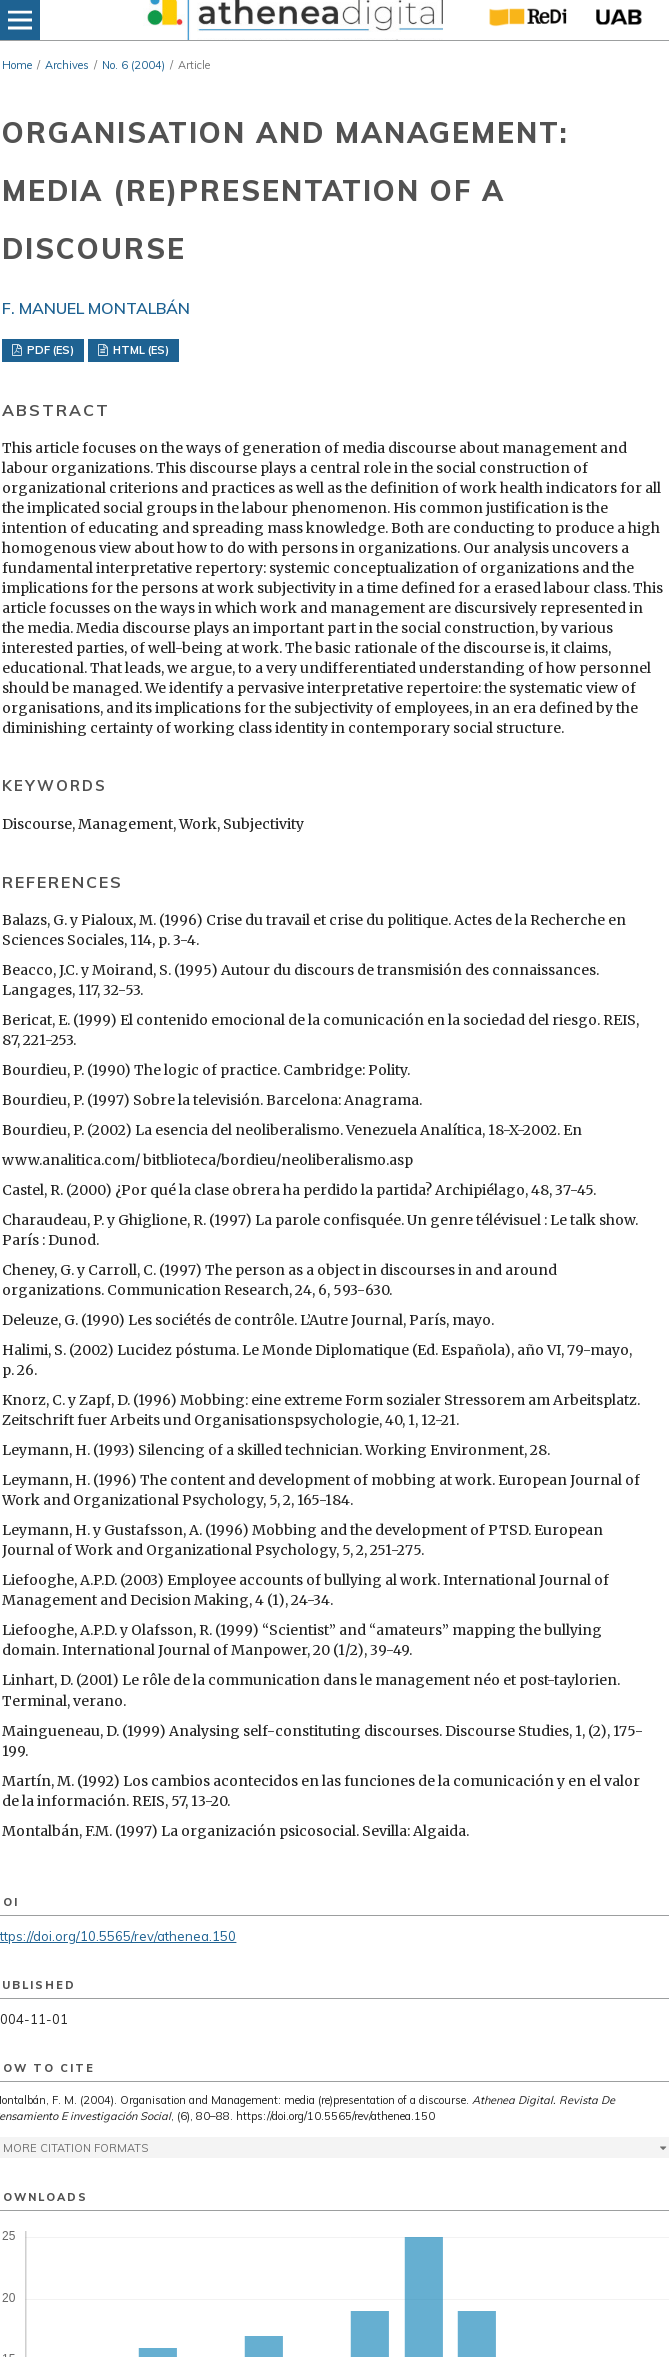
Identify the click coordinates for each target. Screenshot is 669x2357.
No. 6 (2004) (133, 65)
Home (17, 65)
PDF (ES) (49, 350)
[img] (292, 20)
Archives (67, 65)
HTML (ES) (139, 350)
